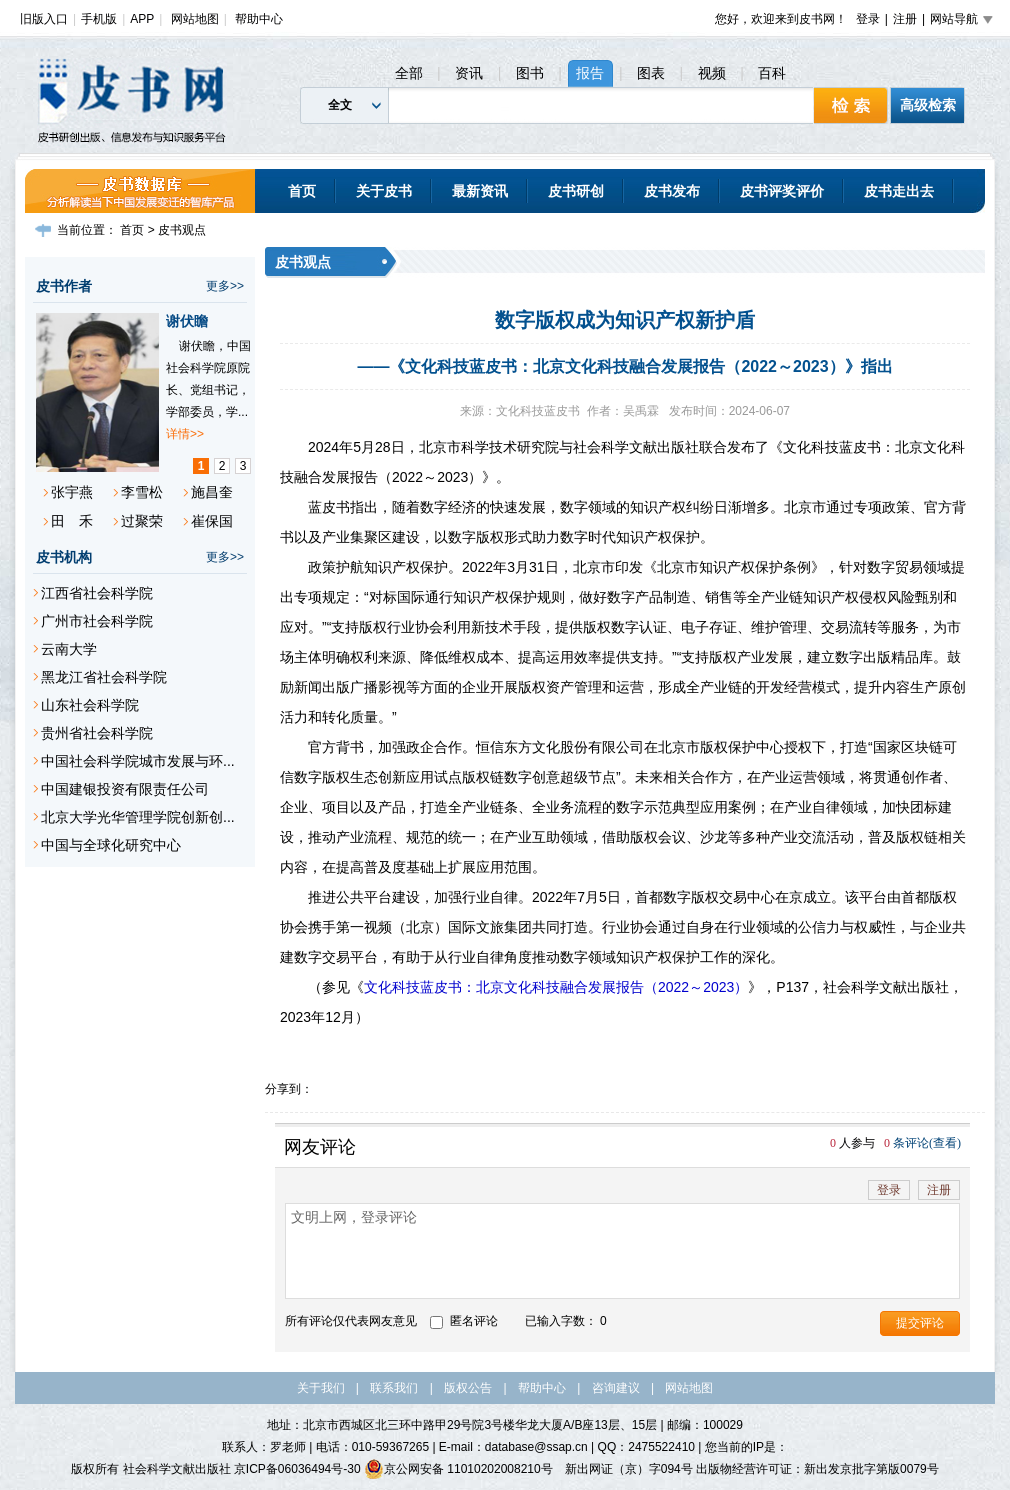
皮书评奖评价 (782, 191)
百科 (772, 73)
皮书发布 (672, 191)
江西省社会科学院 (97, 593)
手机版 (99, 19)
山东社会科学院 (90, 705)
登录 (868, 19)
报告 (590, 73)
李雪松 (142, 492)
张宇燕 (72, 492)
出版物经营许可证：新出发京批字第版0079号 (817, 1469)
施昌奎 (212, 492)
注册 (905, 19)
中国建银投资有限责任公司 (125, 789)
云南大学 (69, 649)
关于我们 (321, 1388)
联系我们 (394, 1388)
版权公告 (468, 1388)
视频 (712, 73)
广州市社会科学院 (97, 621)
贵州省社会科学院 (97, 733)
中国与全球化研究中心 (111, 845)
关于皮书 (384, 191)
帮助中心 (259, 19)
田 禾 (72, 521)
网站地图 (195, 19)
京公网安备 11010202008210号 (458, 1469)
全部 (409, 73)
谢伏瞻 (187, 321)
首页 (302, 191)
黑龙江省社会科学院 (104, 677)
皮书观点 (182, 230)
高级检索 (928, 105)
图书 (530, 73)
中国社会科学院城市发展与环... (138, 761)
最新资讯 (480, 191)
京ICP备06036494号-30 (297, 1469)
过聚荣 (142, 521)
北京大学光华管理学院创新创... (138, 817)
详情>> (185, 434)
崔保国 (212, 521)
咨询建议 (616, 1388)
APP (142, 19)
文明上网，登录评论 (622, 1251)
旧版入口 (44, 19)
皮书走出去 (899, 191)
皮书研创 (576, 191)
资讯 (469, 73)
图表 (651, 73)
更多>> (225, 286)
